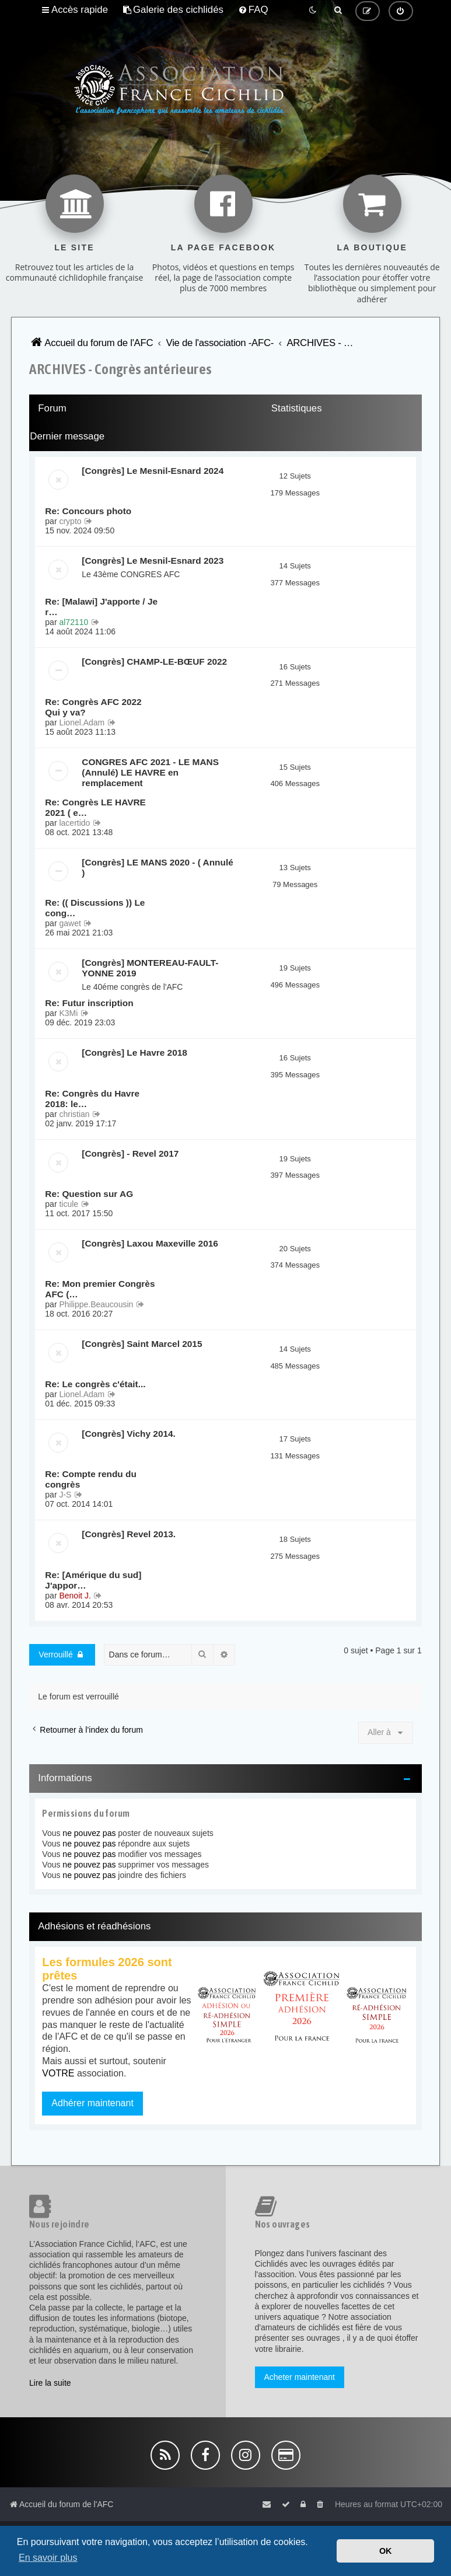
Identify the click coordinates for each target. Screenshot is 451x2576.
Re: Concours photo (88, 511)
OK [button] (385, 2551)
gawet (70, 923)
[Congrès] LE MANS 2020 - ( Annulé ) (157, 867)
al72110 (73, 622)
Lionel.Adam (81, 722)
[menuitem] (173, 10)
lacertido (74, 823)
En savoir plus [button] (48, 2558)
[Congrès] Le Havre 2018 (134, 1052)
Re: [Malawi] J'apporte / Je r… (101, 606)
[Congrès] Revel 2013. (129, 1534)
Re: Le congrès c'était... (95, 1384)
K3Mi (68, 1013)
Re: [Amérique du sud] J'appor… (93, 1580)
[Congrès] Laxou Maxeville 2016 (150, 1243)
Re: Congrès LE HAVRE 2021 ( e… (95, 807)
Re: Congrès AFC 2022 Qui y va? (93, 707)
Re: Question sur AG (89, 1194)
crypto (70, 521)
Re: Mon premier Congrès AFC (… (100, 1289)
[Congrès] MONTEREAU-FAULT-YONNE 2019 (150, 968)
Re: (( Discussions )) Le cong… (95, 908)
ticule (68, 1204)
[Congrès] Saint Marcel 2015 (142, 1344)
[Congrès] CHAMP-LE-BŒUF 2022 (154, 661)
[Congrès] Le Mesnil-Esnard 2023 (152, 561)
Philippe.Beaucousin (96, 1304)
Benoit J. (74, 1595)
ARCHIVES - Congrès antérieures (120, 368)
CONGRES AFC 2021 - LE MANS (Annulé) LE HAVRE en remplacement (150, 772)
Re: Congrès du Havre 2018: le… (92, 1098)
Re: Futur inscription (89, 1003)
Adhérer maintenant (92, 2103)
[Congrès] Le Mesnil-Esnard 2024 (152, 471)
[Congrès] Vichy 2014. (129, 1434)
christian (74, 1114)
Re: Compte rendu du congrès (90, 1479)
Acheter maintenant (299, 2377)
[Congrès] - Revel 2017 (130, 1153)
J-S (65, 1494)
